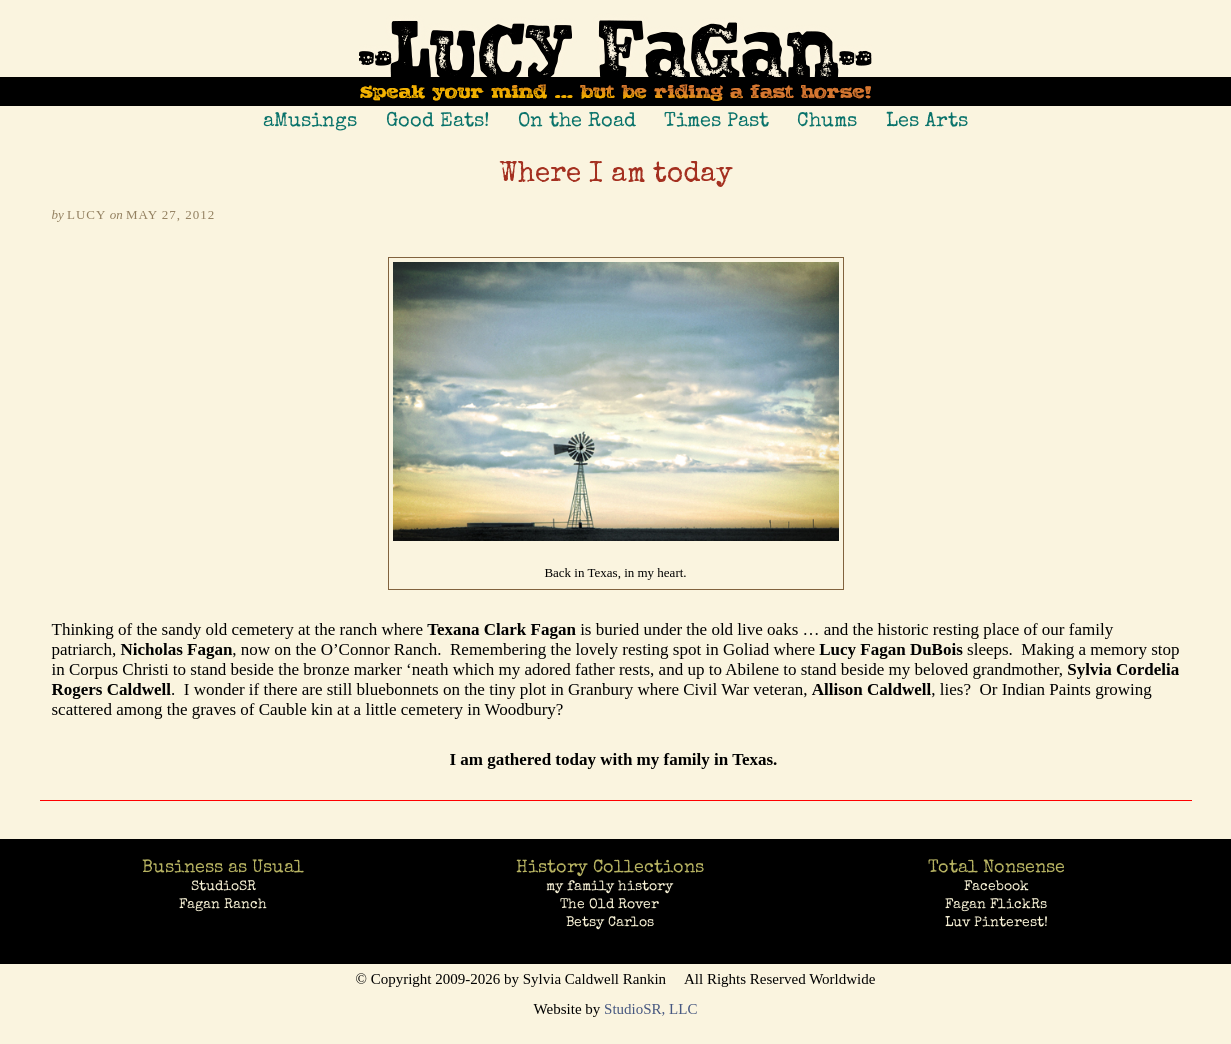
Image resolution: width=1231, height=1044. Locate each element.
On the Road (577, 120)
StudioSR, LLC (650, 1009)
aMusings (310, 120)
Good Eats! (438, 120)
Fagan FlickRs (996, 904)
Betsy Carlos (610, 922)
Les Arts (927, 120)
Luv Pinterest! (996, 922)
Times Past (716, 120)
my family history (609, 886)
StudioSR (223, 886)
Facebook (996, 886)
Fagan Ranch (223, 904)
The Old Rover (609, 904)
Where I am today (616, 175)
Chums (827, 120)
